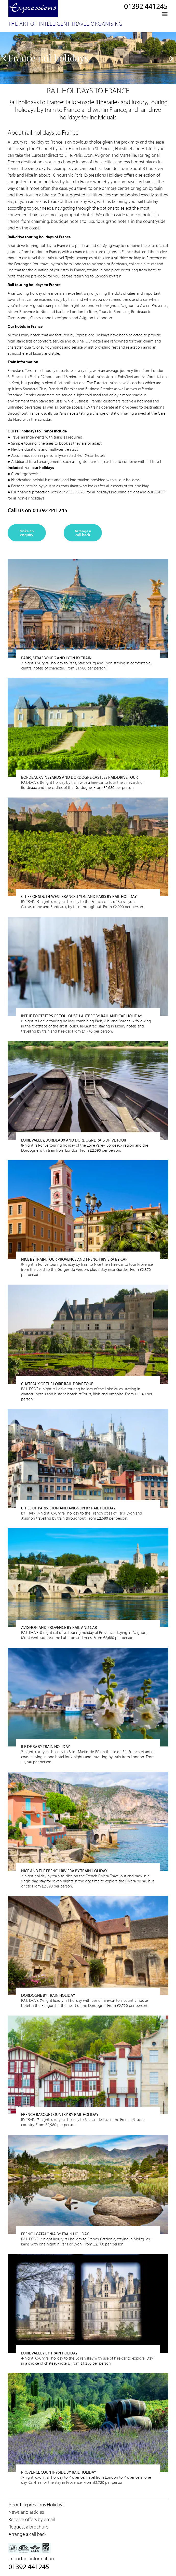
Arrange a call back (83, 532)
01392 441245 (146, 6)
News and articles (26, 2512)
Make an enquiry (27, 532)
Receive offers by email (31, 2519)
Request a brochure (28, 2526)
